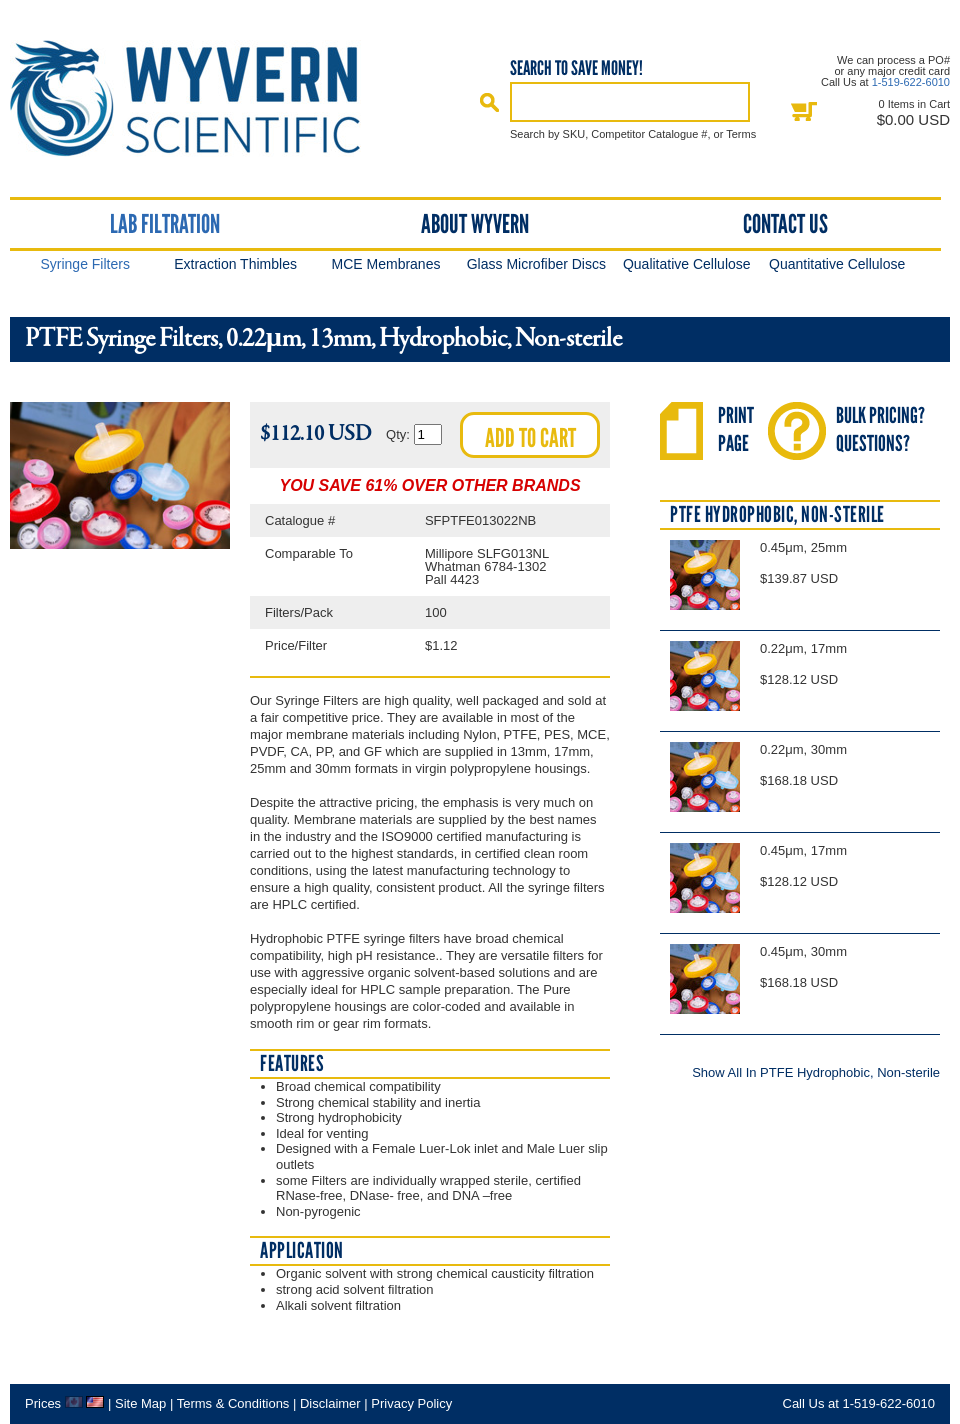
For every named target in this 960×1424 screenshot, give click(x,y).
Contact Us (785, 224)
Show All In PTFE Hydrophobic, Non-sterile (816, 1072)
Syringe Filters (84, 264)
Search (490, 102)
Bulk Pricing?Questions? (880, 429)
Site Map (140, 1403)
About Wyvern (475, 224)
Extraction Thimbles (235, 264)
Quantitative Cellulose (837, 264)
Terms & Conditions (233, 1403)
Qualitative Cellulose (687, 264)
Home (203, 98)
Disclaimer (330, 1403)
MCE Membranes (386, 264)
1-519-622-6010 (911, 82)
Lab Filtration (165, 224)
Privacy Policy (411, 1403)
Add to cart (530, 438)
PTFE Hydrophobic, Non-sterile (777, 514)
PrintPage (736, 429)
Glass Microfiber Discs (536, 264)
